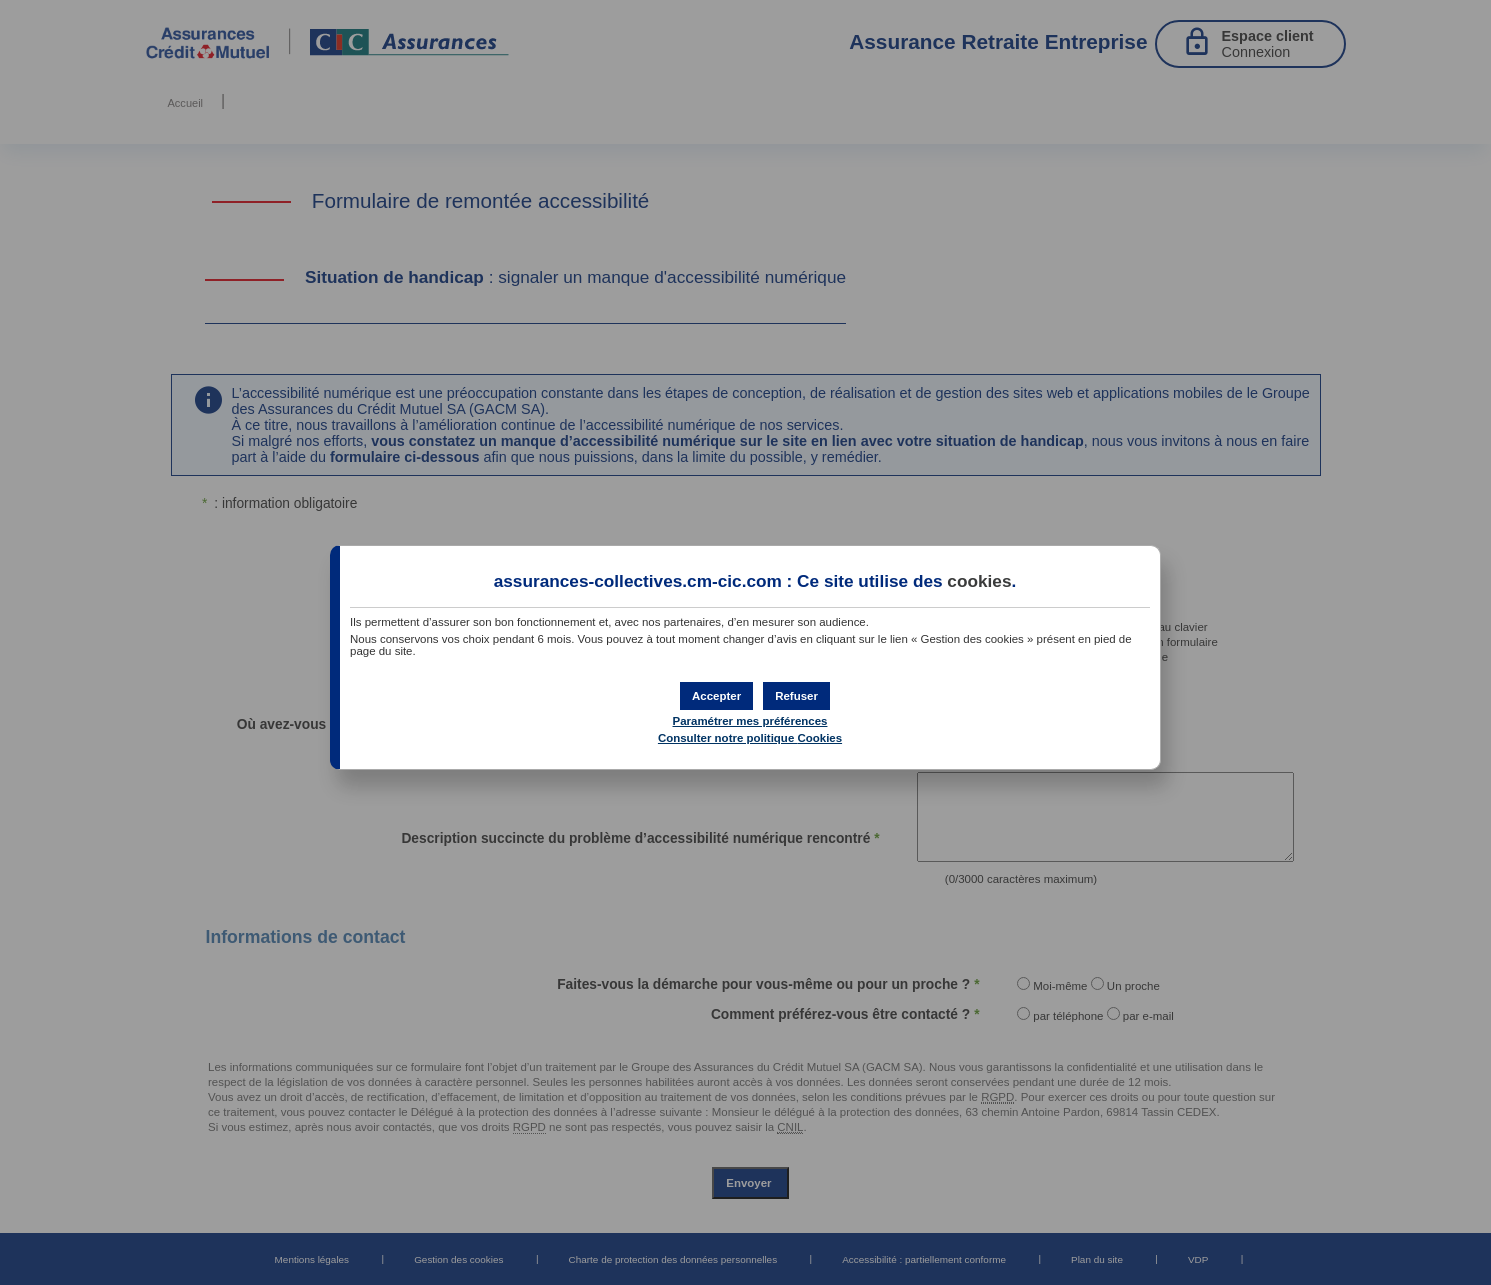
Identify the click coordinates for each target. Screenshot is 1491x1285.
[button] (716, 696)
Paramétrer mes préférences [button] (750, 721)
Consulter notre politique (750, 738)
